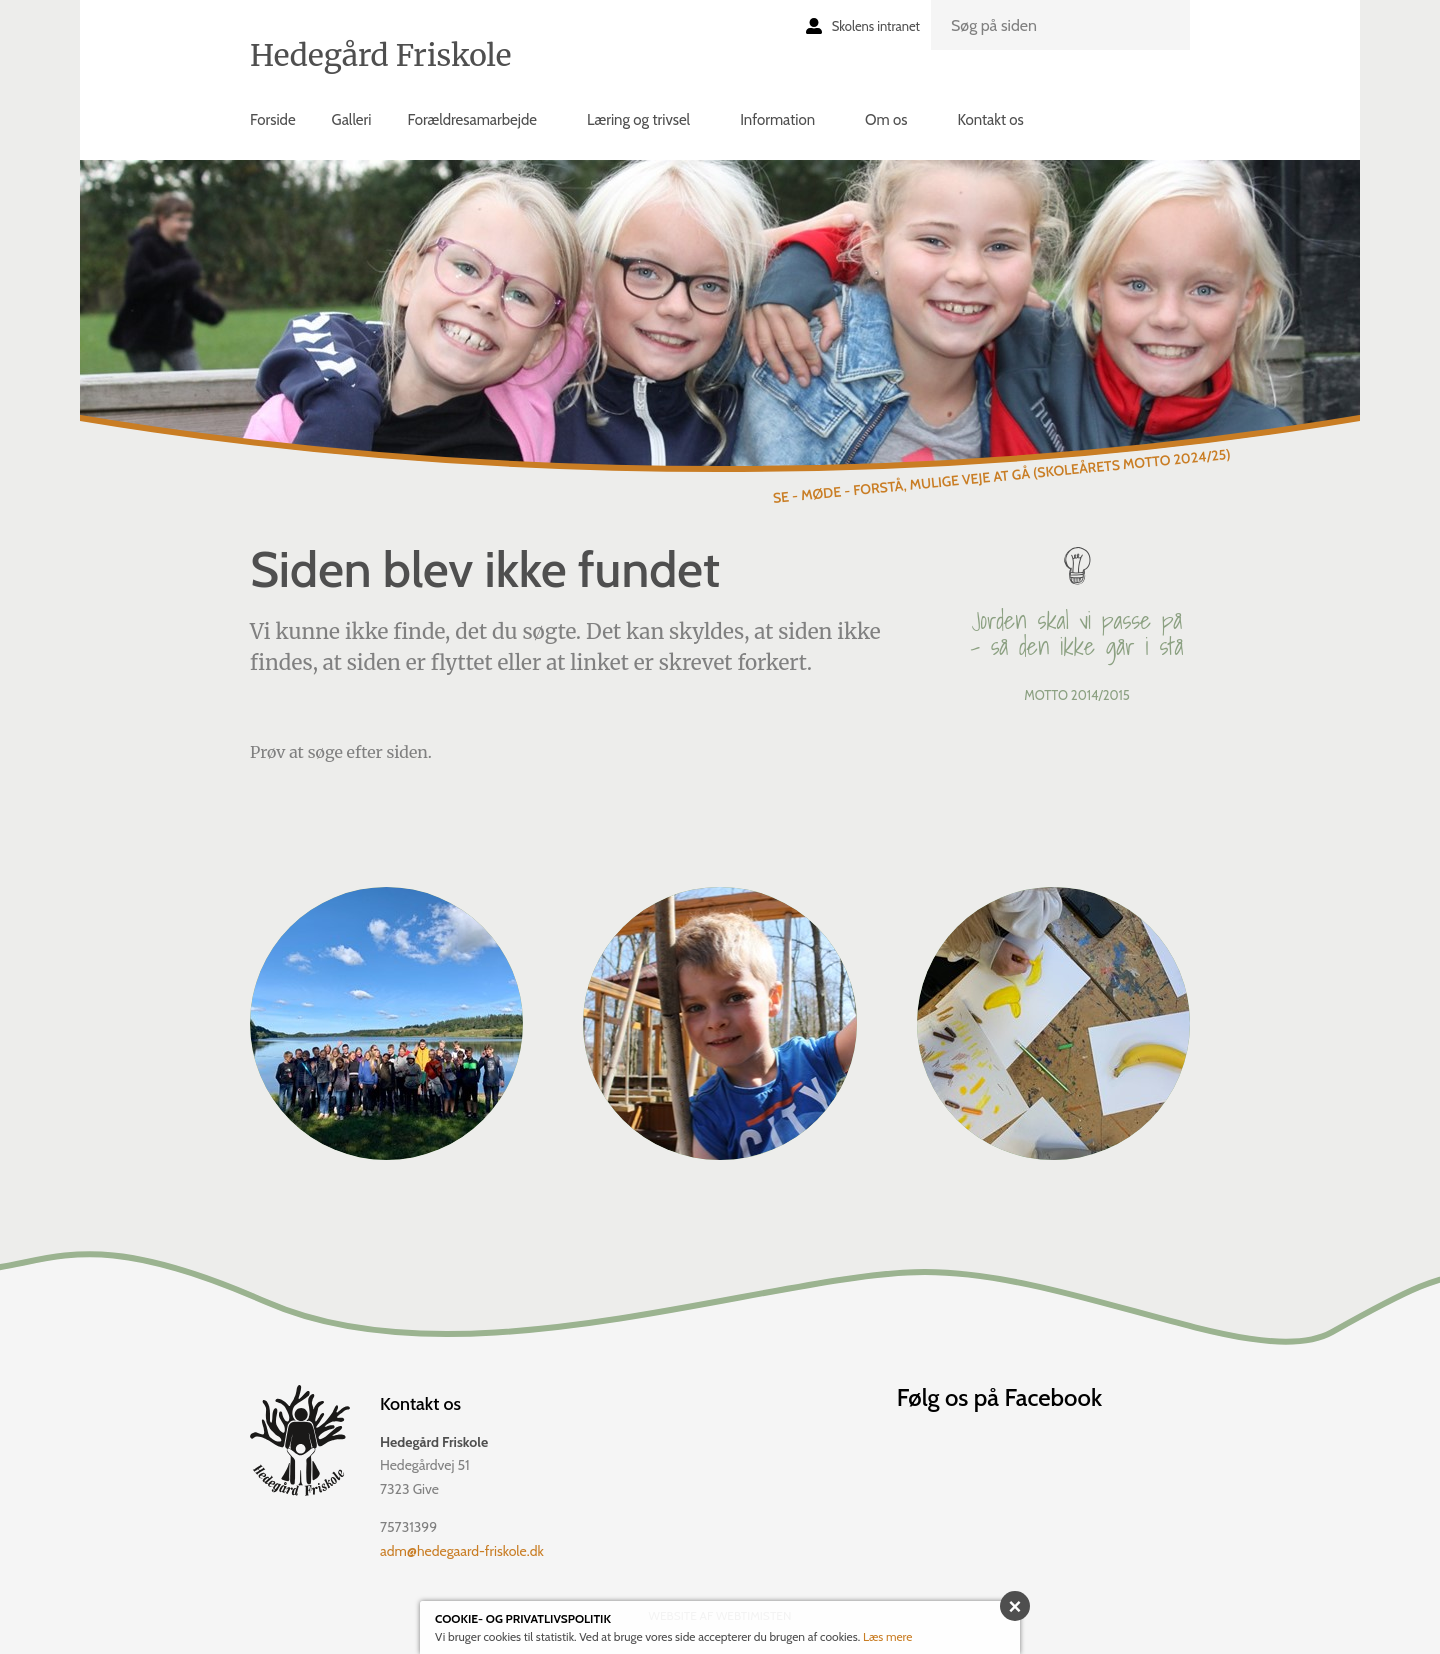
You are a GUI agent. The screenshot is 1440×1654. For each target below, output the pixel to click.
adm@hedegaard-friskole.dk (462, 1551)
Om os (886, 120)
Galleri (352, 120)
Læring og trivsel (638, 120)
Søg (1163, 41)
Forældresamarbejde (471, 120)
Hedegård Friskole (380, 55)
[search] (1060, 25)
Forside (273, 120)
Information (777, 120)
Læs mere (888, 1636)
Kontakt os (990, 120)
